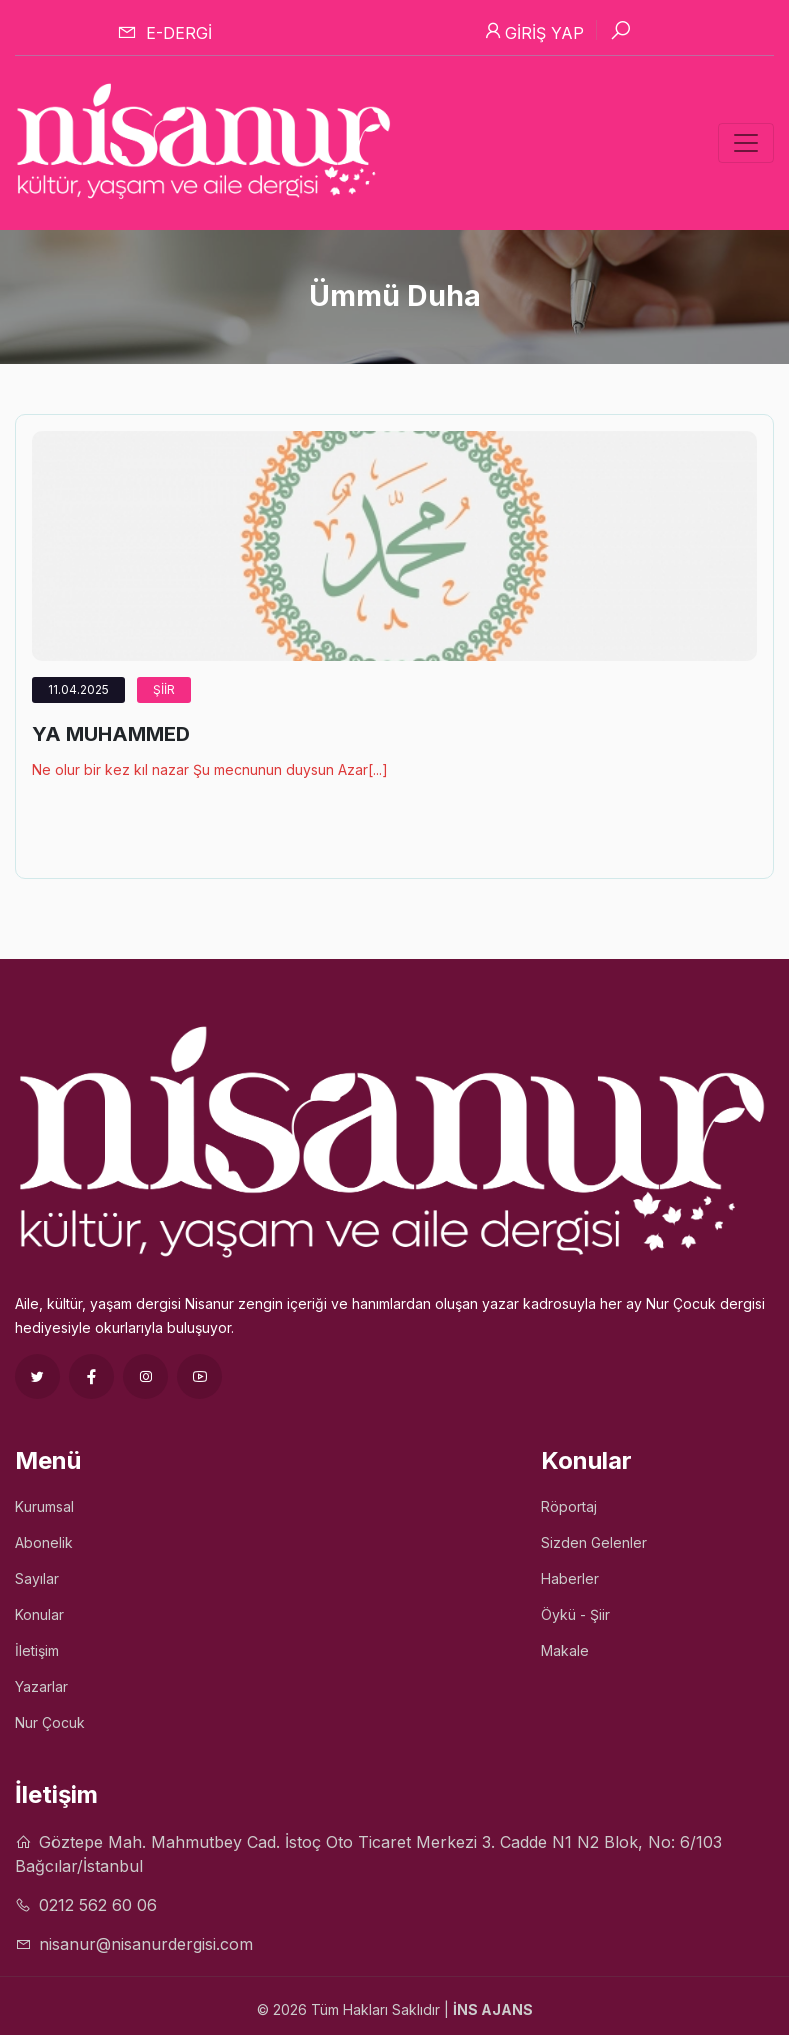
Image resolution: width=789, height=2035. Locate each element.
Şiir (164, 689)
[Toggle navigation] (746, 143)
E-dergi (164, 32)
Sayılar (37, 1578)
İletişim (37, 1650)
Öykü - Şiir (575, 1614)
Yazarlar (41, 1686)
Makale (565, 1650)
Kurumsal (44, 1506)
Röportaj (569, 1506)
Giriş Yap (533, 31)
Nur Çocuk (50, 1722)
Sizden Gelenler (594, 1542)
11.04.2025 (78, 689)
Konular (39, 1614)
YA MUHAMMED (111, 734)
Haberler (570, 1578)
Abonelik (44, 1542)
